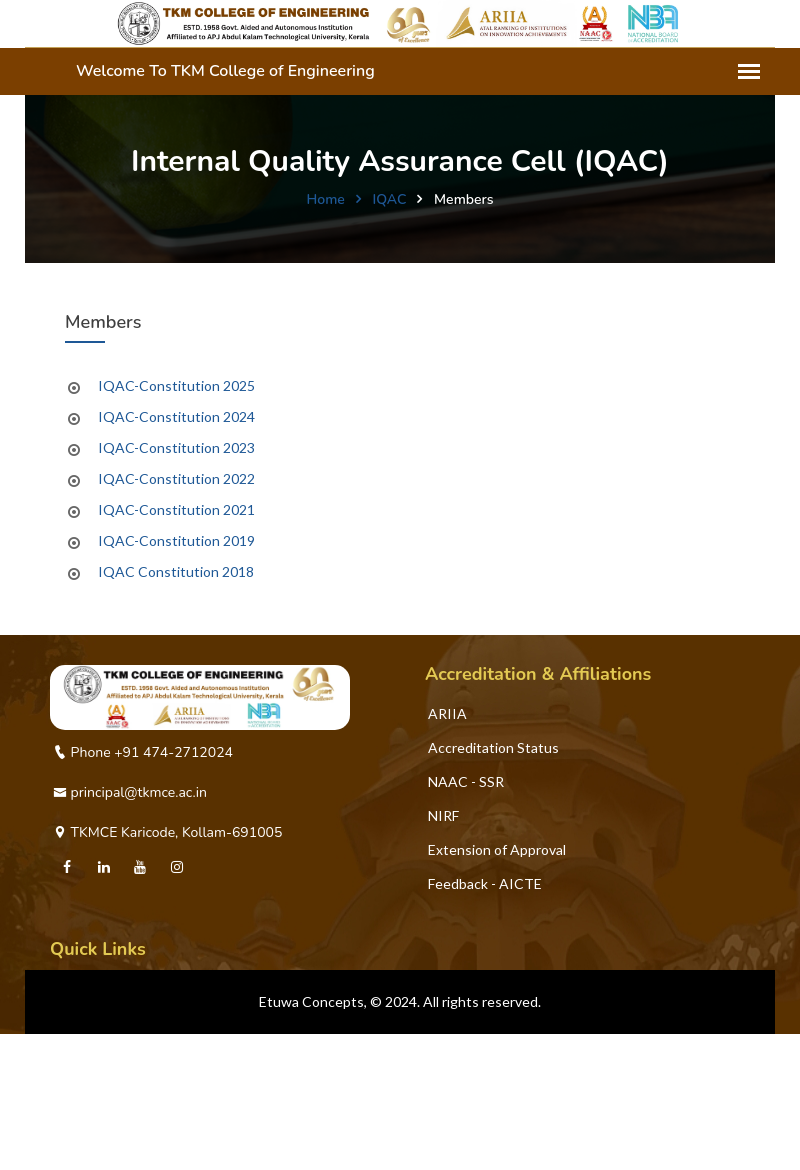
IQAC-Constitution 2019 (176, 540)
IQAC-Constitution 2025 (176, 385)
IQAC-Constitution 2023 (176, 447)
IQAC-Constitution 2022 (176, 478)
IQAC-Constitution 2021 (176, 509)
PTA (67, 1091)
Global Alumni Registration (136, 1159)
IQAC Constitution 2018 (176, 571)
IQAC (389, 199)
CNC (68, 1125)
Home (326, 199)
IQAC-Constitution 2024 (176, 416)
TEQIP (75, 1057)
